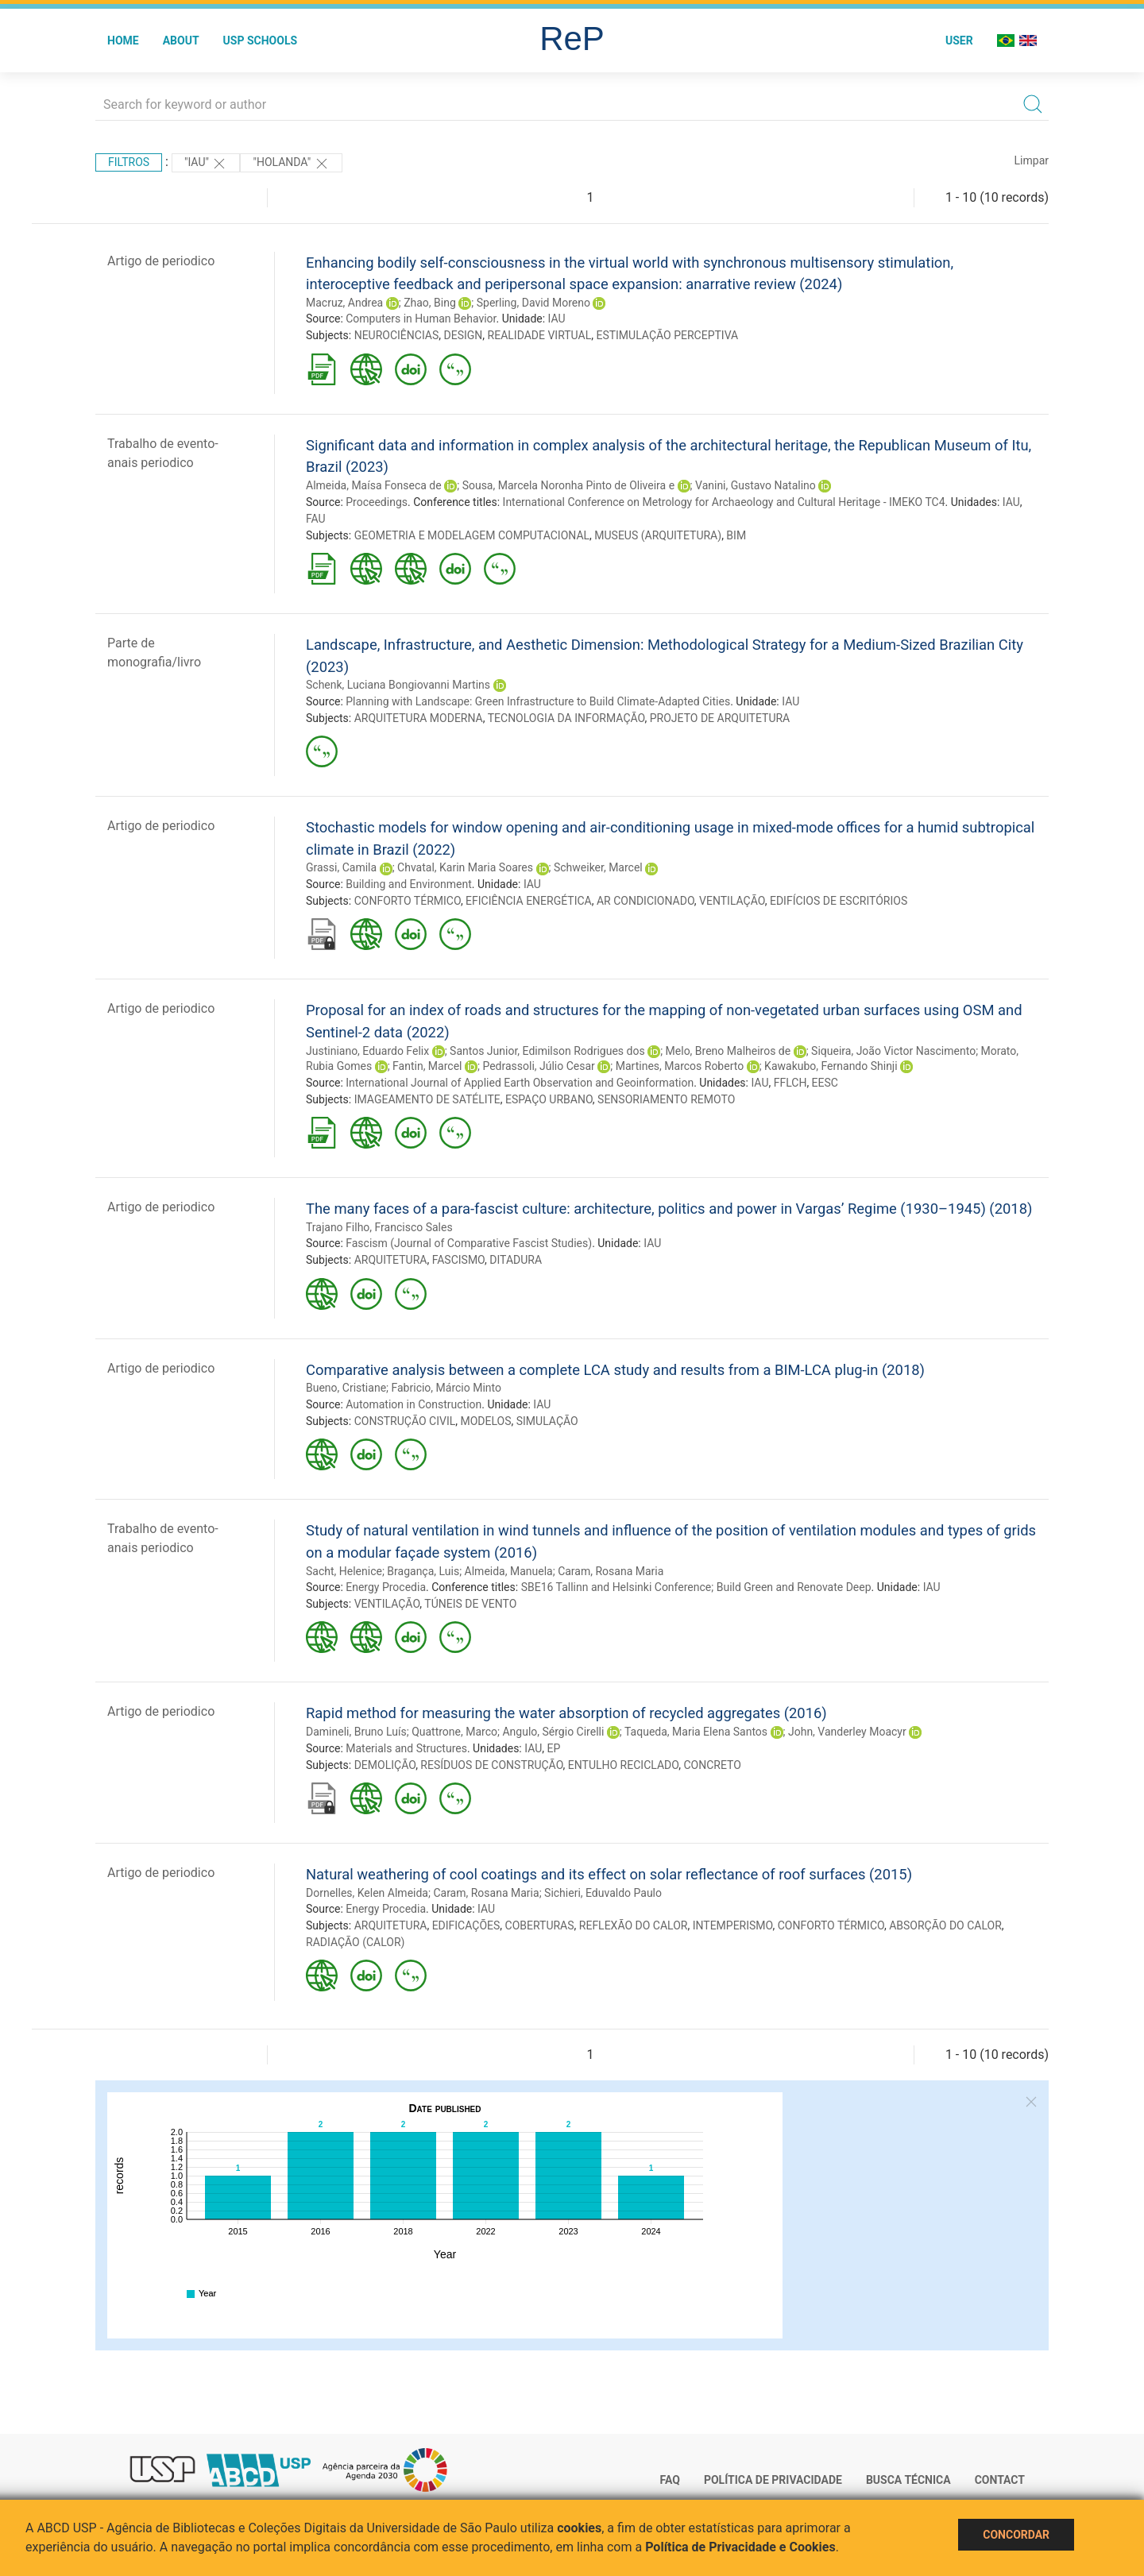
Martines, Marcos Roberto (680, 1066)
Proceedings (377, 502)
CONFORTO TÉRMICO (407, 900)
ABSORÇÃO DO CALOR (945, 1925)
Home (123, 40)
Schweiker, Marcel (598, 867)
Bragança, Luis (423, 1571)
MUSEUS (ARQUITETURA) (657, 535)
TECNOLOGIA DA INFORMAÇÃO (566, 718)
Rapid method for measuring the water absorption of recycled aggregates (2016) (566, 1713)
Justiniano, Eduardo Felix (367, 1051)
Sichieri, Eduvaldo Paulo (603, 1893)
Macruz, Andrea (344, 302)
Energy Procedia (386, 1587)
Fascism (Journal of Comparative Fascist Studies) (469, 1243)
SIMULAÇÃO (547, 1421)
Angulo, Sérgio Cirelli (553, 1731)
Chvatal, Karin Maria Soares (465, 867)
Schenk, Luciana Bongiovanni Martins (398, 684)
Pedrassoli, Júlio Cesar (538, 1066)
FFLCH (790, 1082)
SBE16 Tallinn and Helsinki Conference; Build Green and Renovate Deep (696, 1587)
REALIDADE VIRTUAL (540, 335)
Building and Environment (409, 884)
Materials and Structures (406, 1748)
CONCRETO (711, 1765)
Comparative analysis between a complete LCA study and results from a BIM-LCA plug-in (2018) (615, 1369)
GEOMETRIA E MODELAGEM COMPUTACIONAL (471, 535)
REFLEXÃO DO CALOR (633, 1925)
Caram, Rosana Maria (610, 1571)
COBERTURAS (539, 1925)
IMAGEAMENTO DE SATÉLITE (427, 1099)
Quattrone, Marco (454, 1731)
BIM (736, 535)
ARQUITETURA (390, 1259)
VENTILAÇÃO (732, 900)
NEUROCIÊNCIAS (396, 335)
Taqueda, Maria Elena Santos (695, 1731)
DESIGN (463, 335)
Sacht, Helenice (344, 1571)
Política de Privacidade (773, 2480)
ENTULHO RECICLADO (623, 1765)
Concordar (1016, 2534)
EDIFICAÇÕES (466, 1925)
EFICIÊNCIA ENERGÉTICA (529, 900)
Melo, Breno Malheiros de (728, 1051)
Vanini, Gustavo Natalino (755, 485)
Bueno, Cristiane (346, 1387)
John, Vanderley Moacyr (847, 1731)
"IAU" (205, 164)
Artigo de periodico (160, 260)
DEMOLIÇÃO (384, 1765)
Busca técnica (908, 2480)
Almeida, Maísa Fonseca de (374, 485)
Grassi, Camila (341, 867)
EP (553, 1748)
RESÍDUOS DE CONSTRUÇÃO (491, 1765)
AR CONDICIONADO (645, 900)
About (181, 40)
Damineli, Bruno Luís (356, 1731)
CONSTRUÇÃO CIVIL (405, 1421)
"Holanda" (291, 164)
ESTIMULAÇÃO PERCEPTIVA (667, 335)
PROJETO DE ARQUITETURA (720, 718)
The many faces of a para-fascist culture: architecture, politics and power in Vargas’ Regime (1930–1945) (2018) (669, 1208)
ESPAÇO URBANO (549, 1099)
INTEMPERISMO (733, 1925)
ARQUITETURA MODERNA (418, 718)
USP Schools (260, 40)
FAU (316, 518)
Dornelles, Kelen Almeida (367, 1893)
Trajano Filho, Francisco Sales (379, 1227)
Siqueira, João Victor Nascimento (893, 1051)
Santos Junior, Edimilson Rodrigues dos (547, 1051)
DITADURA (515, 1259)
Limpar (1032, 160)
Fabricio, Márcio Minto (447, 1387)
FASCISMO (458, 1259)
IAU (557, 318)
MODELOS (485, 1421)
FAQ (670, 2480)
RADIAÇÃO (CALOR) (355, 1942)
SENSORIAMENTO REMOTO (666, 1099)
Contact (1000, 2480)
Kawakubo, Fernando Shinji (831, 1066)
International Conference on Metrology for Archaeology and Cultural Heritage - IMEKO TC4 (724, 502)
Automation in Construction (413, 1404)
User (959, 40)
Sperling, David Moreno (533, 302)
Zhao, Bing (430, 302)
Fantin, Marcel (427, 1066)
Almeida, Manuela (509, 1571)
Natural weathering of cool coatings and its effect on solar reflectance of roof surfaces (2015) (609, 1874)
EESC (825, 1082)
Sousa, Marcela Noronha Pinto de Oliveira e (568, 485)
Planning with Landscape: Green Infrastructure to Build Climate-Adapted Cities (538, 701)
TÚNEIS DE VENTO (470, 1603)
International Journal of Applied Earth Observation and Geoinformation (520, 1082)
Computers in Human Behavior (421, 318)
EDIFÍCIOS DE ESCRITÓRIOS (838, 900)
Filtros (128, 162)
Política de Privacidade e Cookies (740, 2547)
